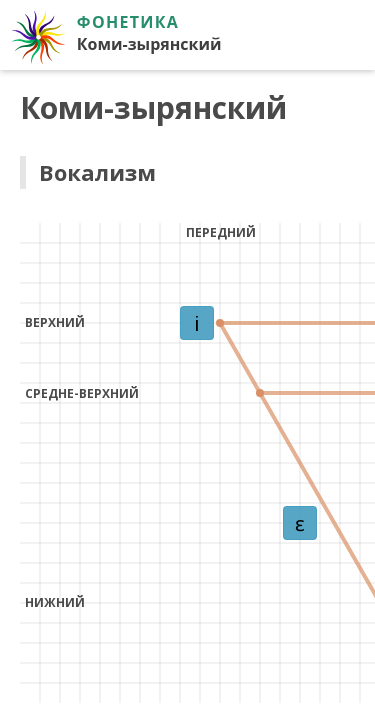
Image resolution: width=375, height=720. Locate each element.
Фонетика (128, 22)
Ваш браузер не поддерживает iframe (187, 395)
